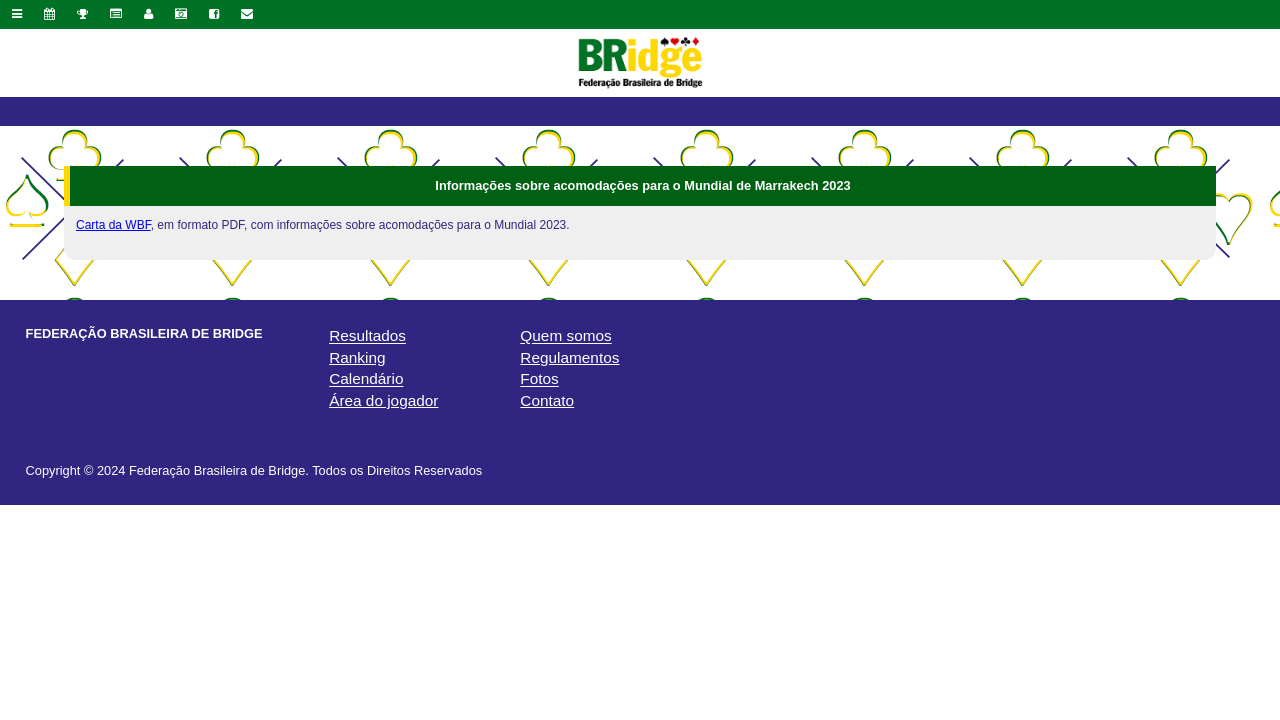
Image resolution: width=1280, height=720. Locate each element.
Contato (547, 400)
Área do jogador (383, 400)
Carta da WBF (113, 225)
